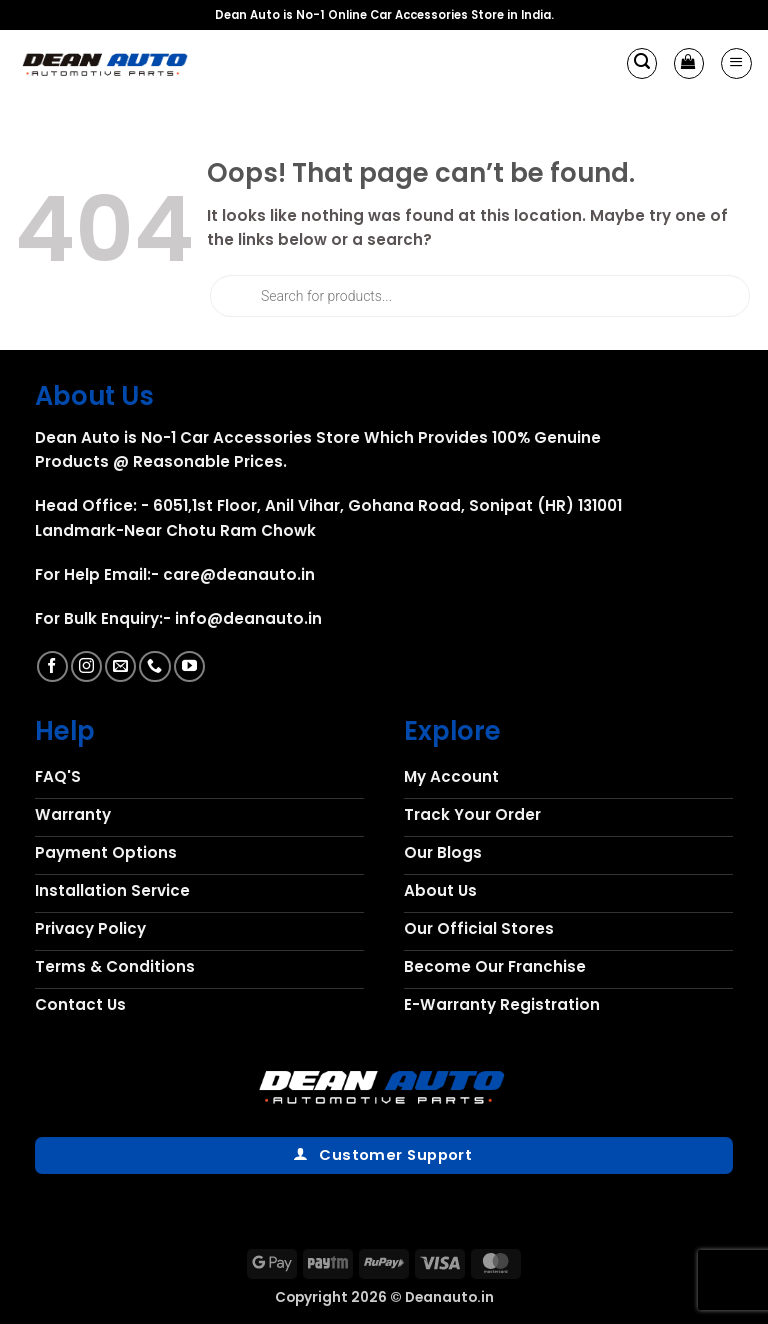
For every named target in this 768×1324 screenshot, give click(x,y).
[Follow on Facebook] (52, 666)
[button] (642, 63)
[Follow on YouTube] (189, 666)
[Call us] (154, 666)
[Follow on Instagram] (86, 666)
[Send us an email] (120, 666)
